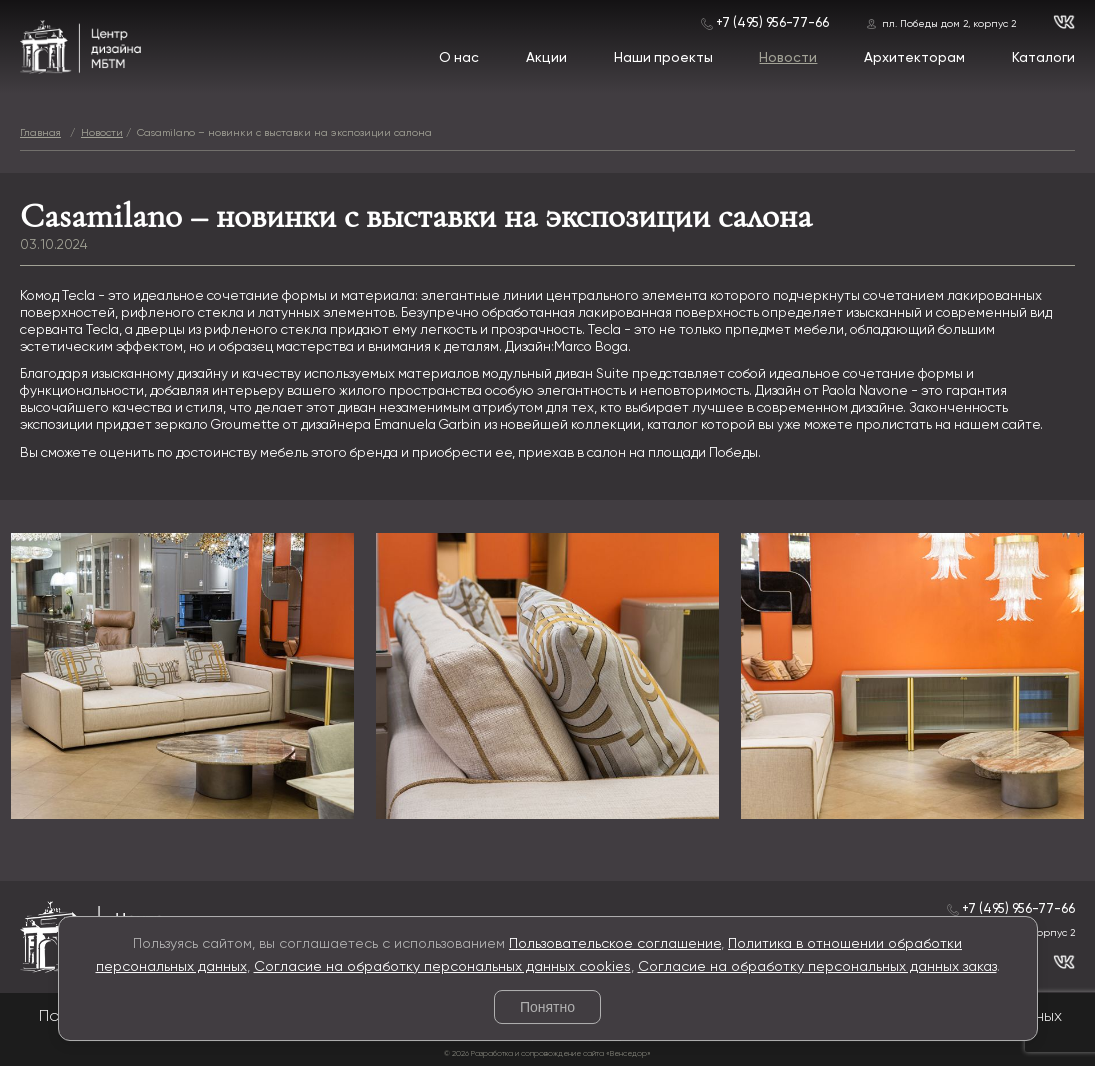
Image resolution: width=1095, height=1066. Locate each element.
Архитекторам (914, 58)
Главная (40, 133)
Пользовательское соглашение (615, 944)
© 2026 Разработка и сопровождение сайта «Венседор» (547, 1054)
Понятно (547, 1007)
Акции (546, 58)
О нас (459, 58)
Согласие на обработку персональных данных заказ (817, 967)
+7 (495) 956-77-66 (772, 23)
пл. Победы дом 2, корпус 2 (949, 24)
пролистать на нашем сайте (948, 425)
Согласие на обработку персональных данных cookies (442, 967)
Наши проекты (663, 58)
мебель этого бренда (329, 453)
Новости (788, 58)
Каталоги (1043, 58)
